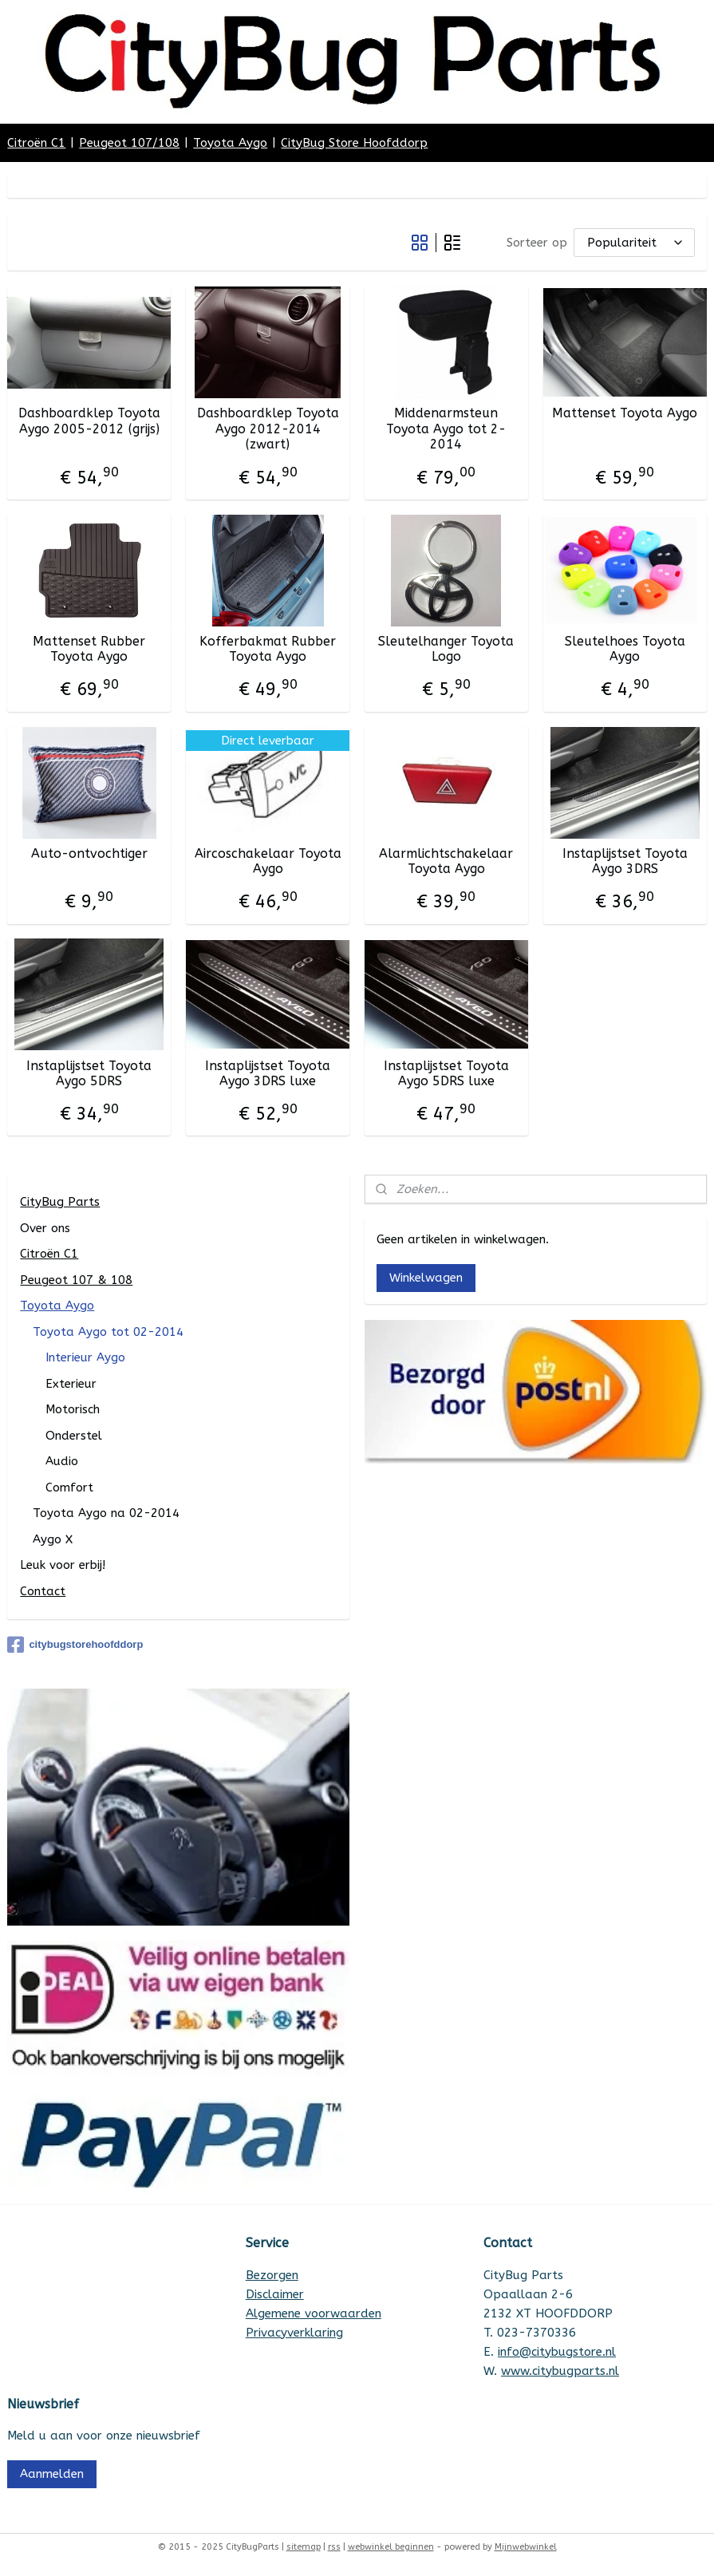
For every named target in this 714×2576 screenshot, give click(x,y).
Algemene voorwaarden (313, 2313)
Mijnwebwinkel (526, 2547)
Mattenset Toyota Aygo (624, 413)
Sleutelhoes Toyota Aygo (625, 649)
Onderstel (73, 1435)
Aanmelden (52, 2474)
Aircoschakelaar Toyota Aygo (268, 861)
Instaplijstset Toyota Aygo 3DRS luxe (267, 1072)
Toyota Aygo (230, 143)
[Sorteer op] (634, 241)
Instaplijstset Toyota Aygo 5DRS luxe (446, 1072)
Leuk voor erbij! (62, 1565)
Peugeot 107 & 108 (76, 1280)
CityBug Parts (60, 1202)
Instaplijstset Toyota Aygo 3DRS (625, 861)
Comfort (69, 1487)
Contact (42, 1591)
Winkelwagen (426, 1277)
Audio (61, 1461)
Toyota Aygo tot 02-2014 (108, 1332)
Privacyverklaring (294, 2332)
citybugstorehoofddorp (75, 1644)
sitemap (303, 2547)
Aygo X (53, 1539)
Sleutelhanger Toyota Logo (446, 649)
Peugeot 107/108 (129, 143)
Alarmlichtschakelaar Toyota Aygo (446, 861)
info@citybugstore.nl (557, 2352)
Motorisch (72, 1409)
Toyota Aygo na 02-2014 (106, 1513)
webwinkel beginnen (391, 2547)
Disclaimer (275, 2294)
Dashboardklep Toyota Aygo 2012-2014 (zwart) (268, 428)
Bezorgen (272, 2275)
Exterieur (71, 1384)
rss (334, 2547)
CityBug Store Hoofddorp (354, 143)
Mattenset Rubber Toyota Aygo (89, 649)
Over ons (45, 1228)
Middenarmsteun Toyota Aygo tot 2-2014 (446, 428)
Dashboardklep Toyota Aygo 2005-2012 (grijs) (89, 420)
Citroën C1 (36, 143)
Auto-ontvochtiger (89, 853)
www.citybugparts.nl (560, 2371)
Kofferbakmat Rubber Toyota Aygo (267, 649)
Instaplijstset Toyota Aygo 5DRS (89, 1072)
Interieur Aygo (85, 1357)
